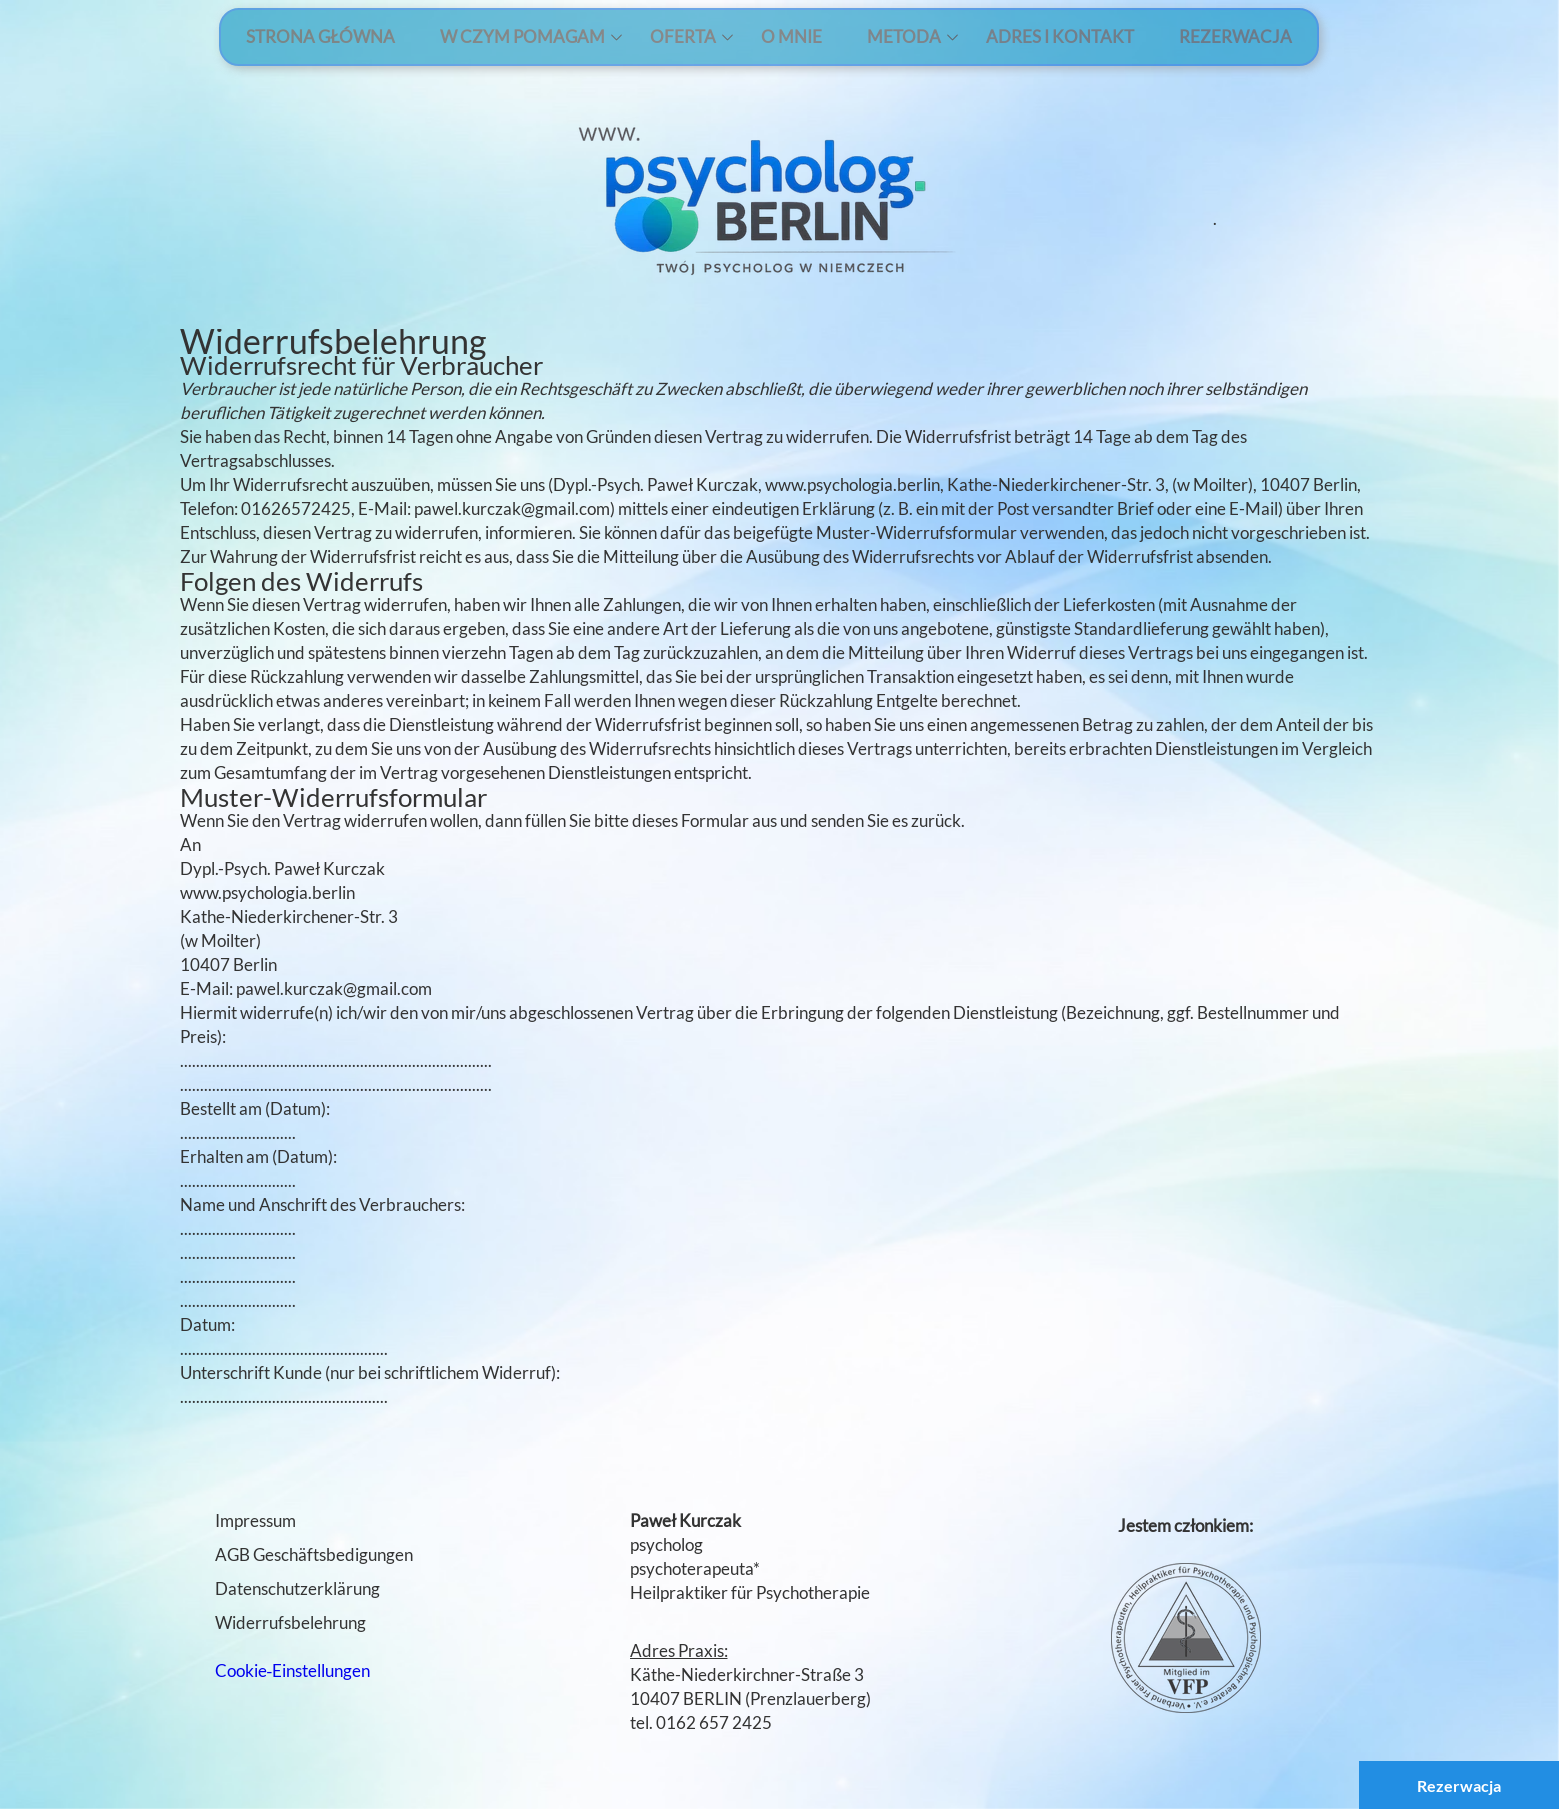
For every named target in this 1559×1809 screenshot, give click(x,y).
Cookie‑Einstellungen (293, 1670)
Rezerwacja (1459, 1785)
